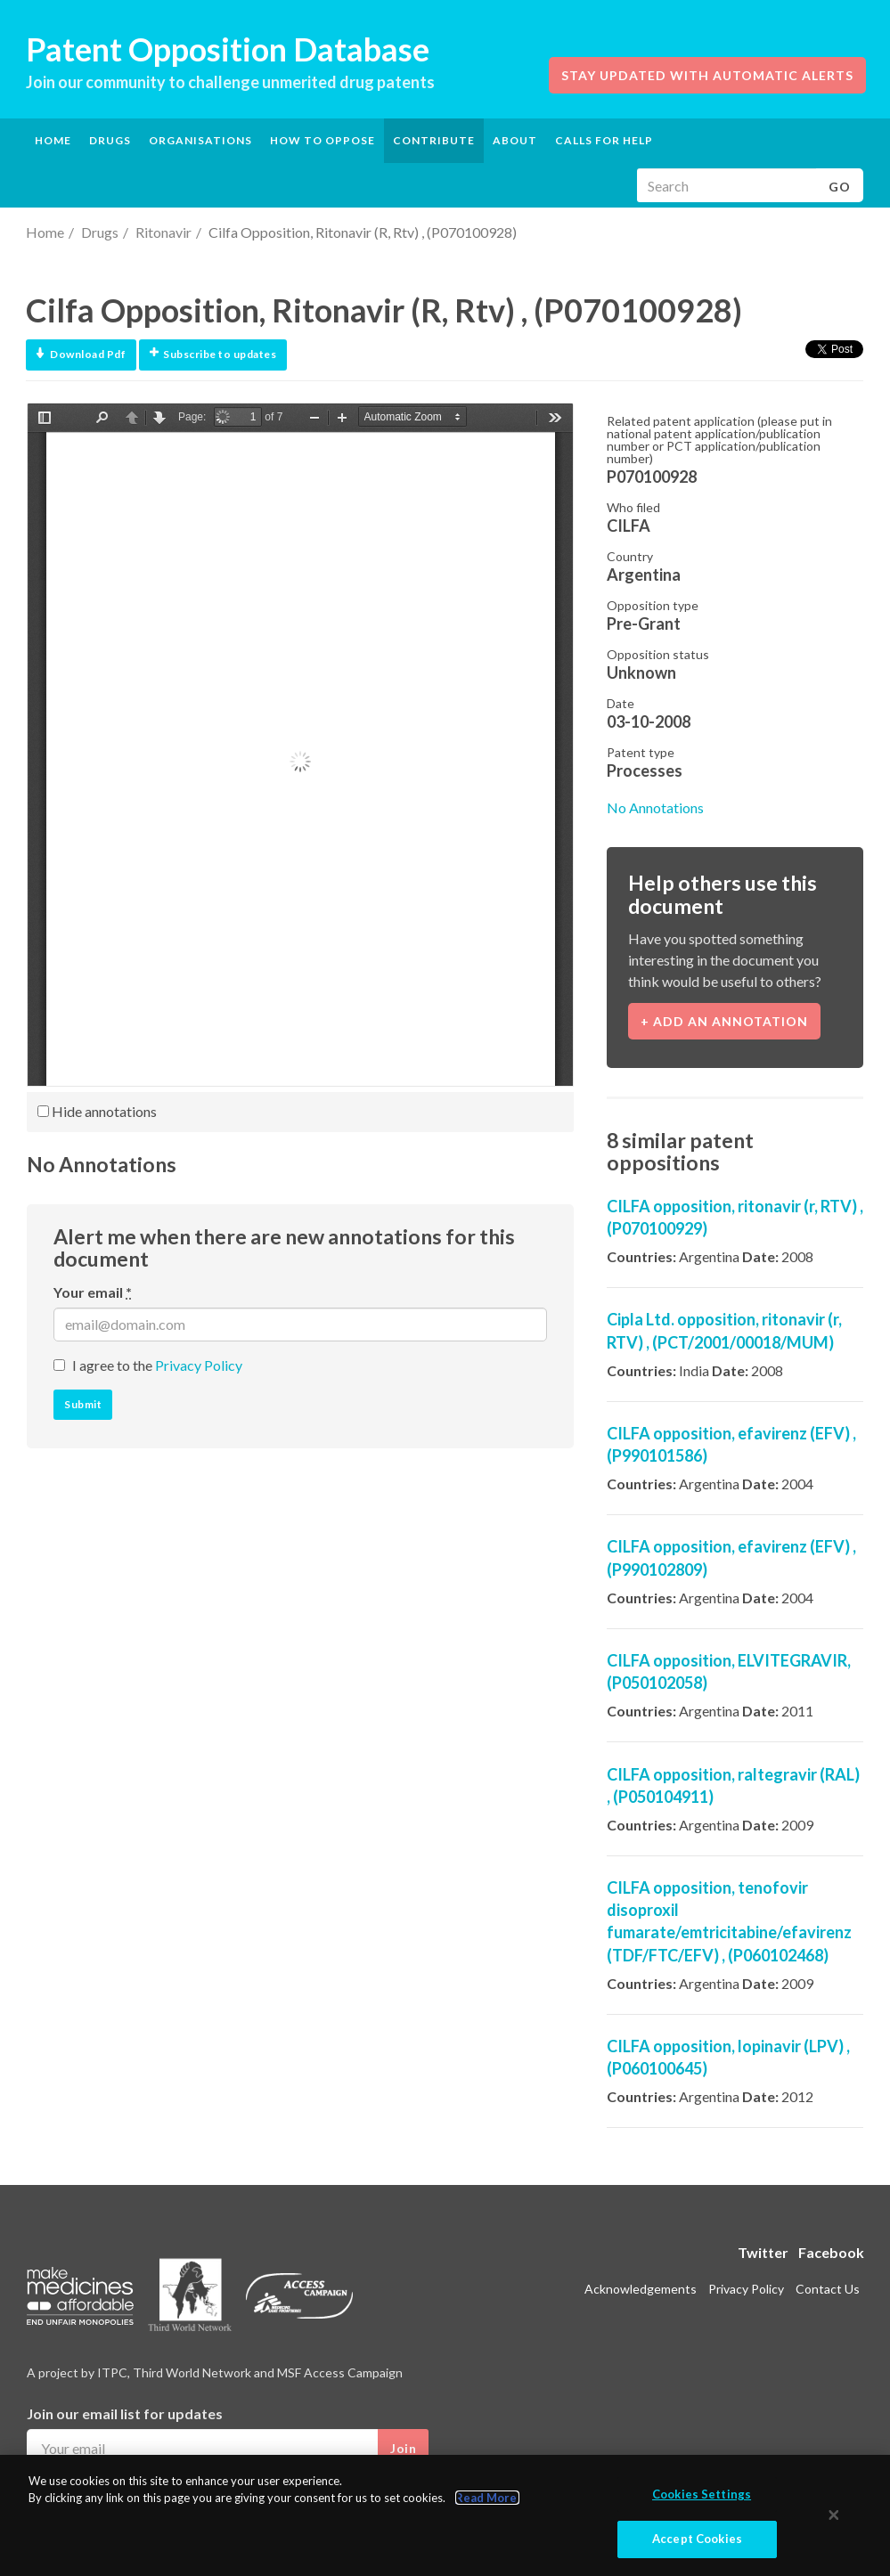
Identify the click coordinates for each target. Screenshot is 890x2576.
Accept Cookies (697, 2539)
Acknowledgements (640, 2288)
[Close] (834, 2515)
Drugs (99, 232)
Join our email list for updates (125, 2413)
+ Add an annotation (724, 1021)
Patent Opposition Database (227, 49)
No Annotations (655, 807)
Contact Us (828, 2288)
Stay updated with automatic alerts (707, 75)
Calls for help (604, 140)
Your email (92, 1292)
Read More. (487, 2498)
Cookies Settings (701, 2494)
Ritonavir (163, 232)
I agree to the (157, 1365)
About (515, 140)
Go (840, 186)
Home (53, 140)
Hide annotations (97, 1111)
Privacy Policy (198, 1365)
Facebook (831, 2252)
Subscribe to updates (213, 354)
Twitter (763, 2252)
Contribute (434, 140)
